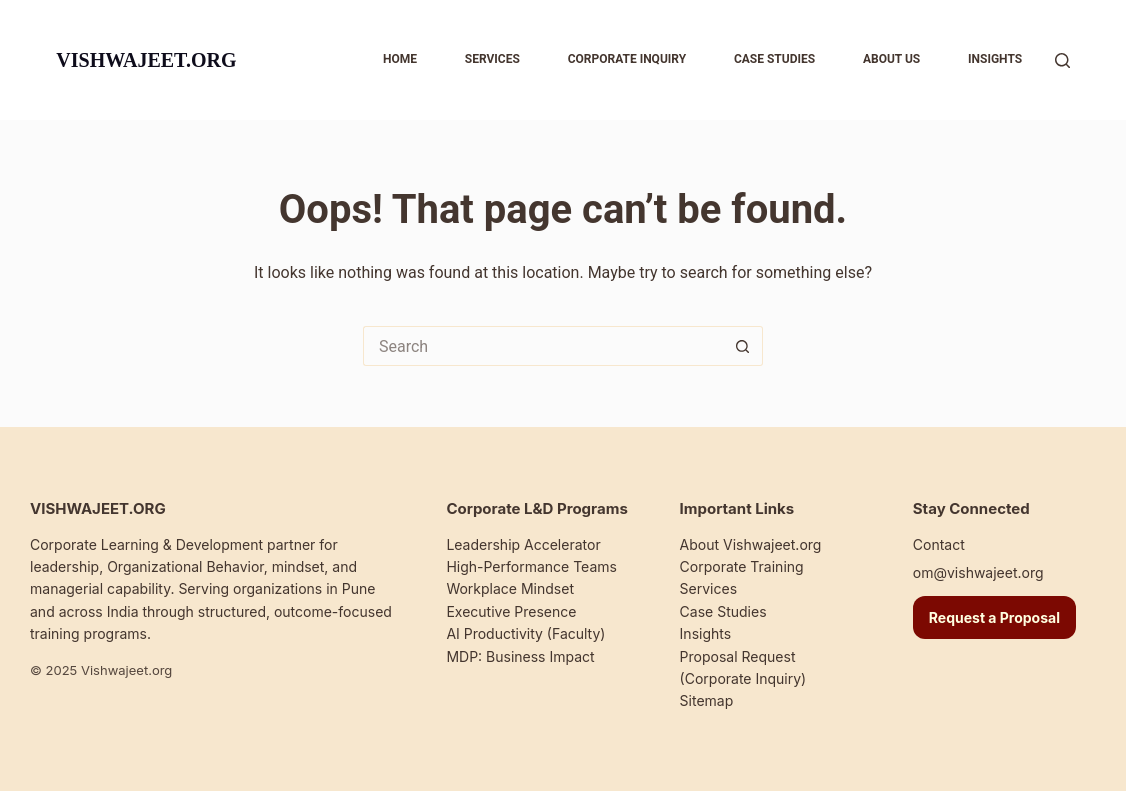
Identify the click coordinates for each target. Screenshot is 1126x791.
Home (400, 59)
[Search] (1062, 60)
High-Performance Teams (531, 566)
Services (492, 59)
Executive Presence (511, 611)
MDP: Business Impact (520, 656)
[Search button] (743, 346)
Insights (995, 59)
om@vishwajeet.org (978, 572)
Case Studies (723, 611)
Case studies (774, 59)
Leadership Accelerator (523, 544)
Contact (939, 544)
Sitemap (707, 700)
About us (891, 59)
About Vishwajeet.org (751, 544)
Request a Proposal (994, 617)
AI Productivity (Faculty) (525, 633)
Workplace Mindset (510, 588)
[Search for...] (543, 346)
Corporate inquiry (627, 59)
